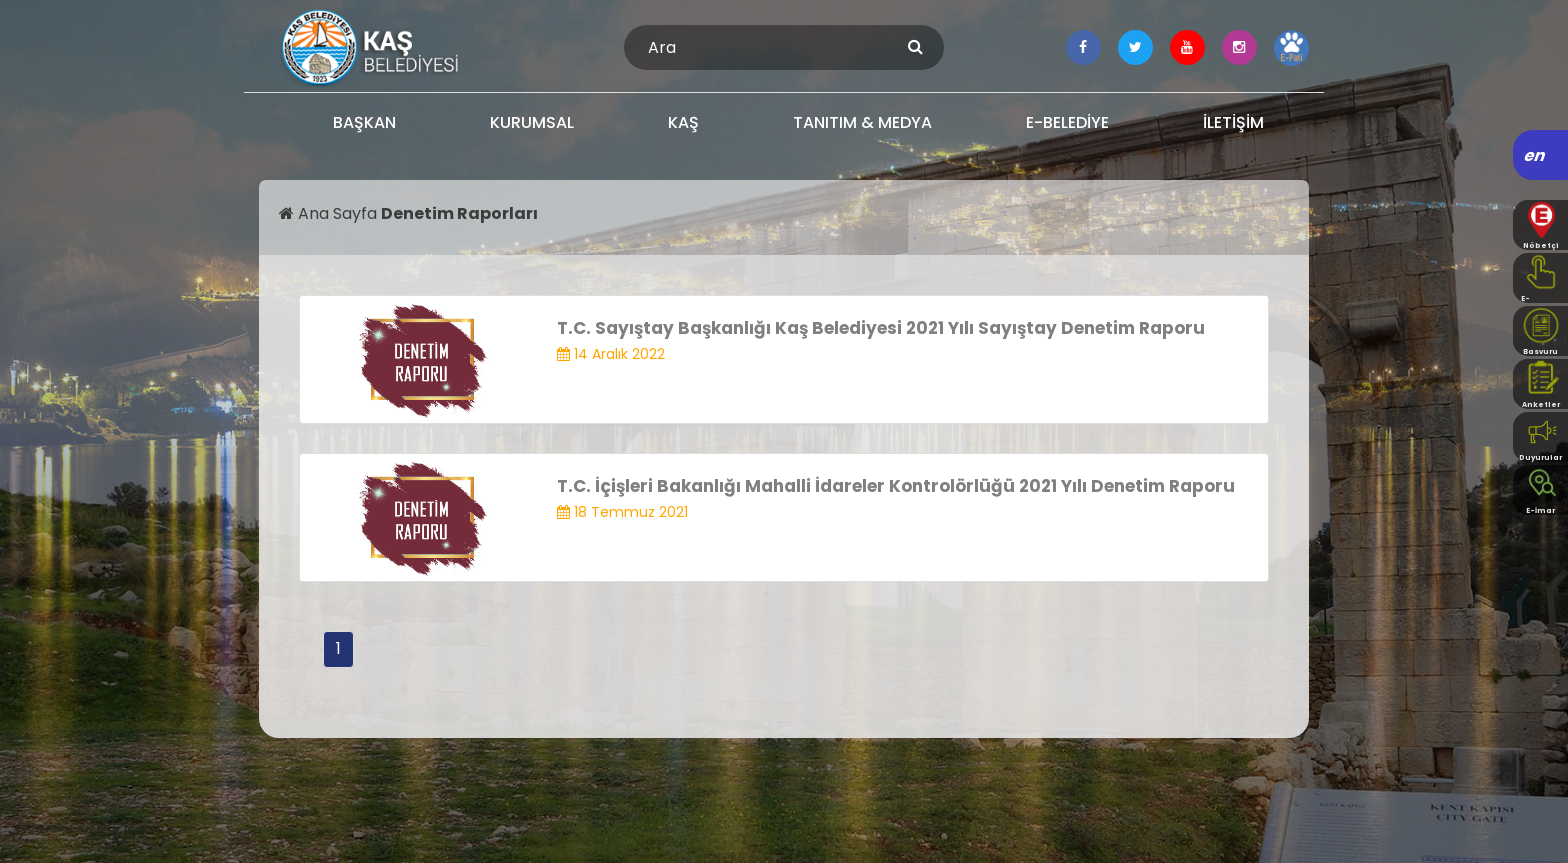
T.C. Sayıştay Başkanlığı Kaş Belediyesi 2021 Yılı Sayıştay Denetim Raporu (881, 328)
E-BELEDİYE (1067, 122)
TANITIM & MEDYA (862, 122)
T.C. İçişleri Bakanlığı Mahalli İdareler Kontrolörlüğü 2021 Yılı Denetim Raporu (896, 486)
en (1535, 155)
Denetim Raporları (459, 213)
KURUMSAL (532, 122)
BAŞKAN (364, 122)
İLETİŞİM (1233, 122)
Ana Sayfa (330, 213)
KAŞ (683, 122)
